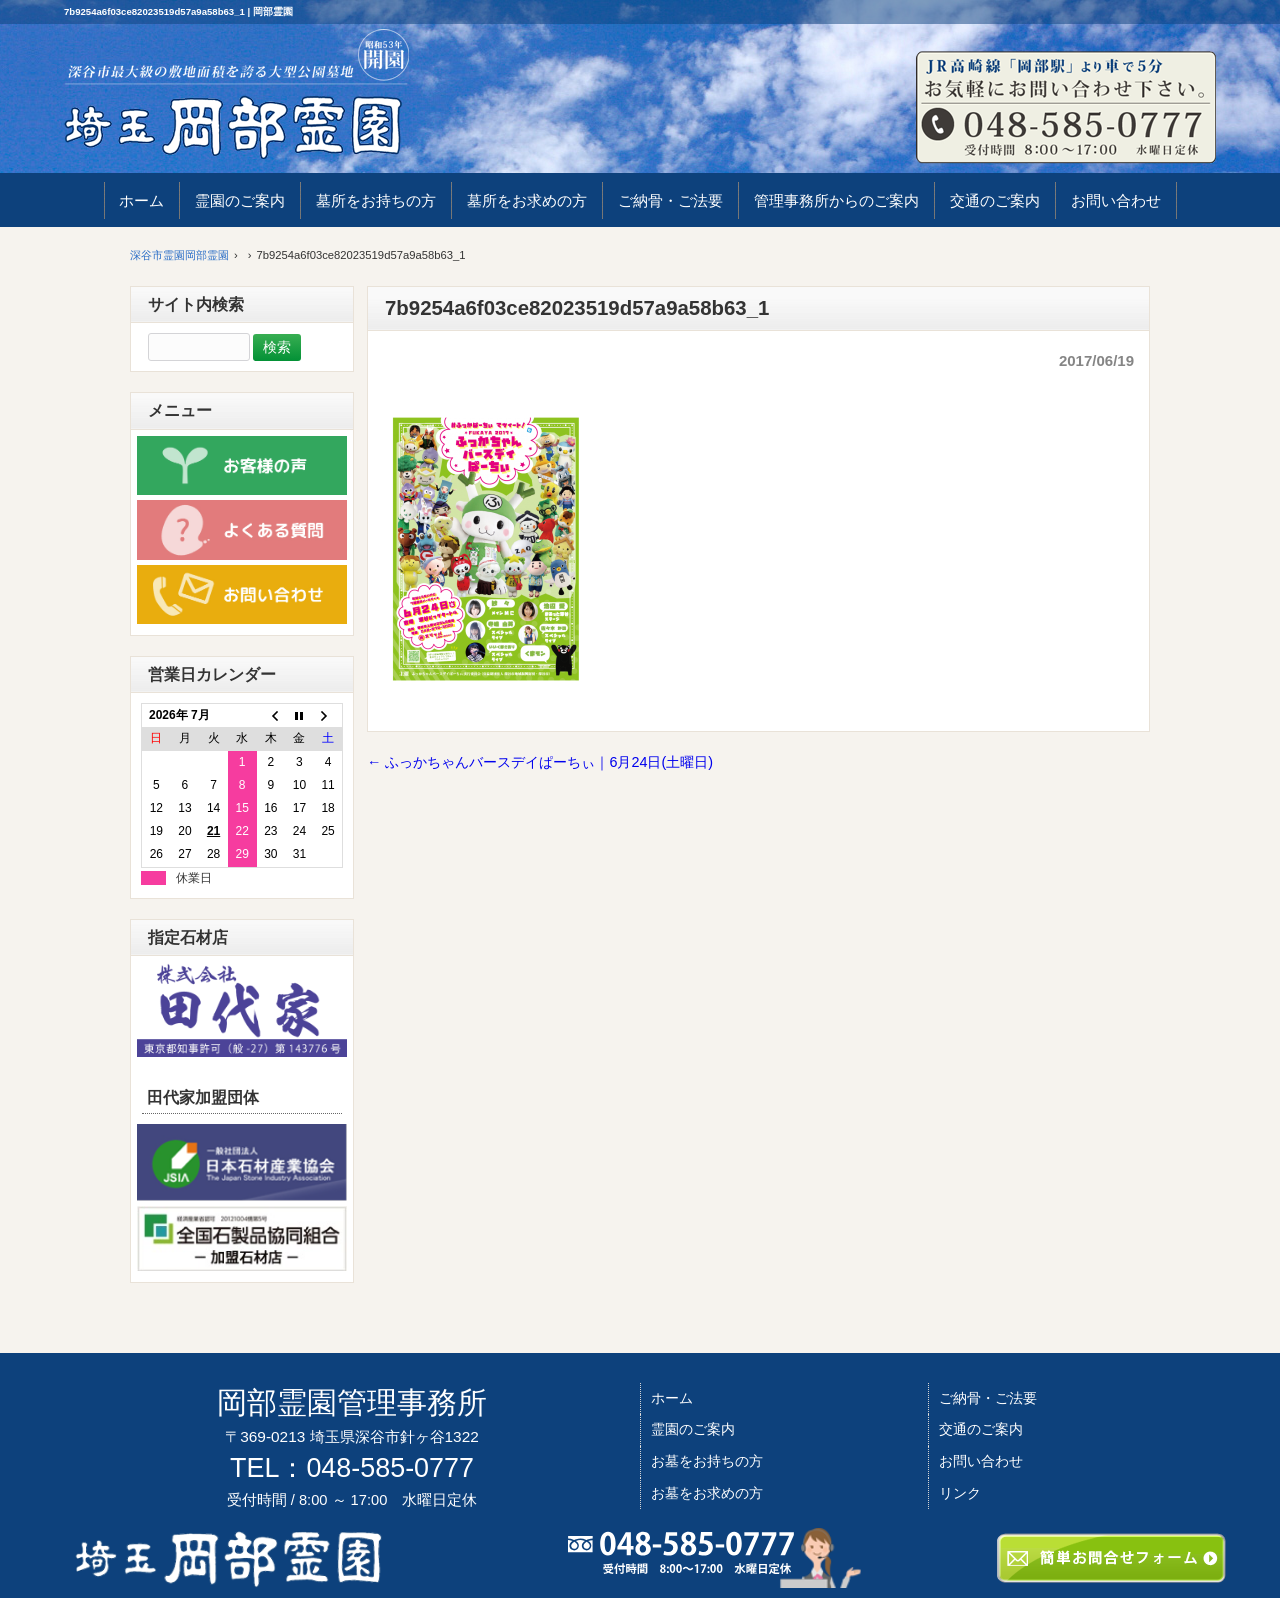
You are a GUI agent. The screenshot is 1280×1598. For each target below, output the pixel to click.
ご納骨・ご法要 (988, 1398)
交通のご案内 (981, 1429)
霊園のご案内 (693, 1429)
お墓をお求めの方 (707, 1493)
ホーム (672, 1398)
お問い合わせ (981, 1461)
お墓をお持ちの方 (707, 1461)
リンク (960, 1493)
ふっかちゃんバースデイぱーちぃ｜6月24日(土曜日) (540, 762)
